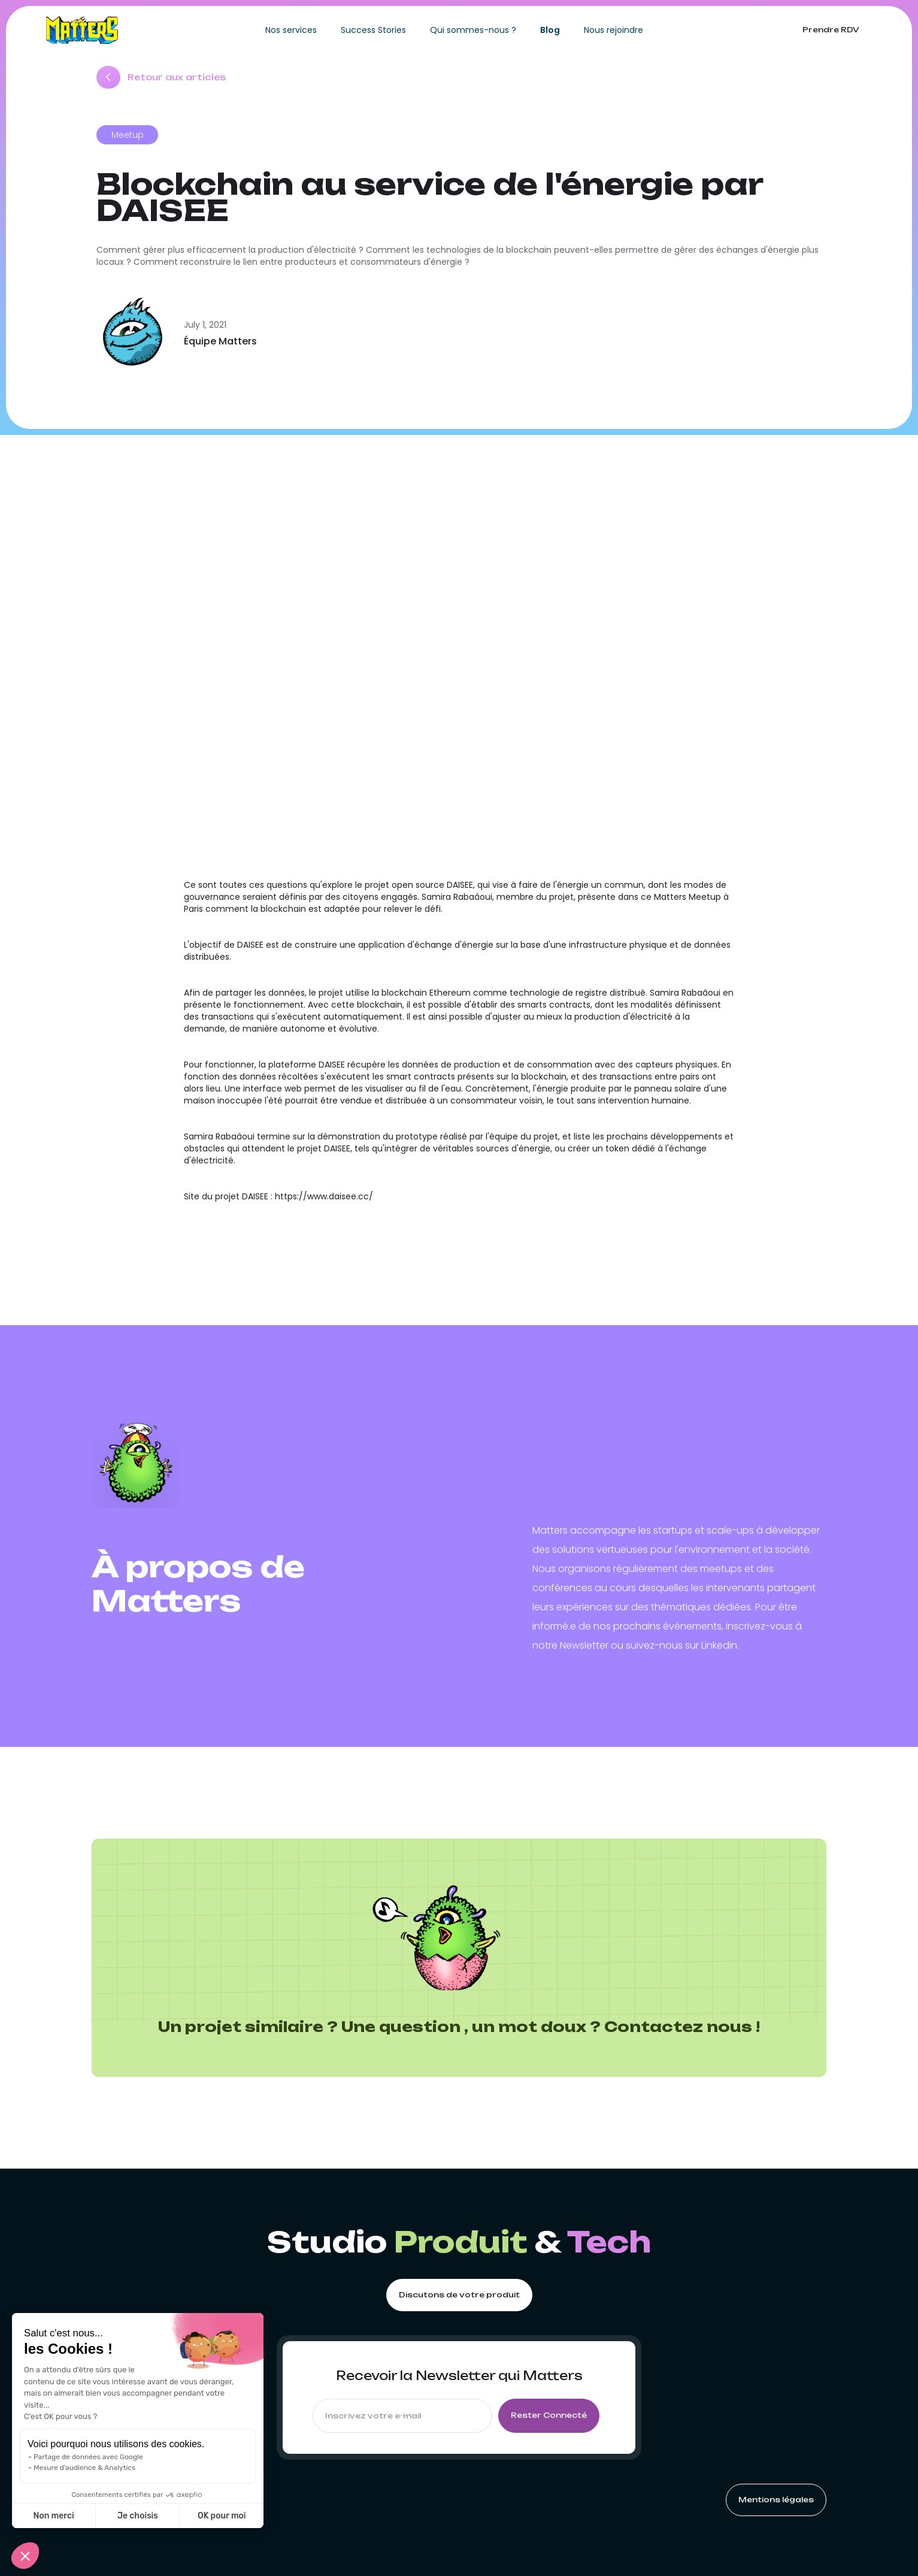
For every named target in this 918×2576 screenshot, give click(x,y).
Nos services (291, 30)
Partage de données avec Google (88, 2457)
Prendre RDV (830, 29)
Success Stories (373, 30)
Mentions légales (776, 2499)
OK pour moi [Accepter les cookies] (222, 2516)
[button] (25, 2555)
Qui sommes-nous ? (473, 30)
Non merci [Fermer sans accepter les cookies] (53, 2516)
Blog (550, 30)
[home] (82, 29)
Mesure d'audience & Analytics (84, 2467)
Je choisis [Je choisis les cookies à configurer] (137, 2516)
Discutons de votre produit (459, 2294)
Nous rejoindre (613, 30)
